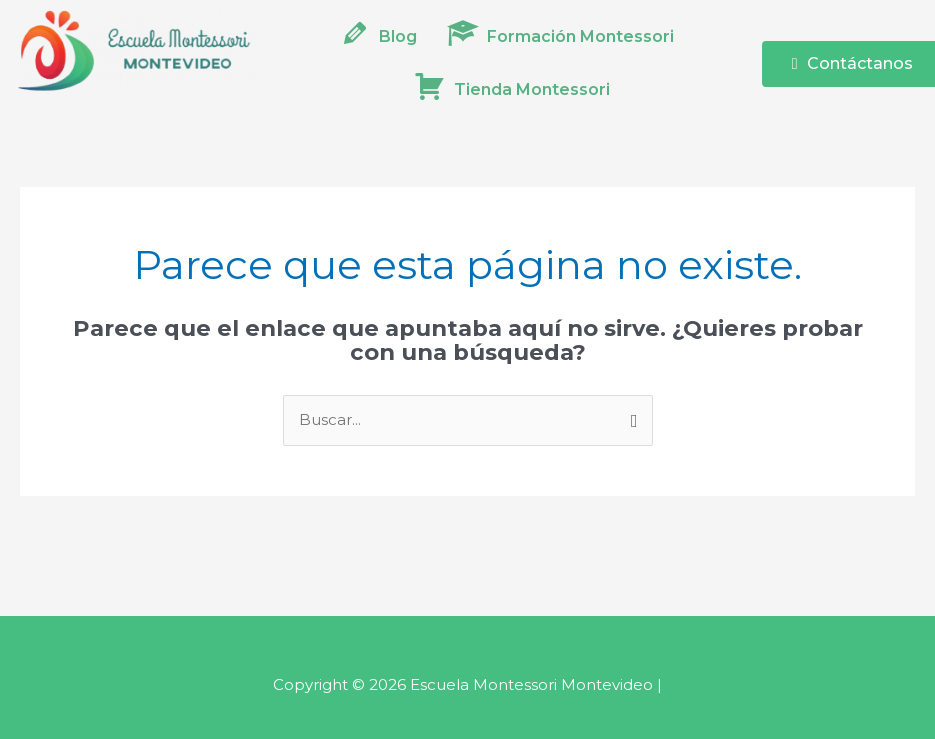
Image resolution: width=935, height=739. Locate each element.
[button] (565, 37)
